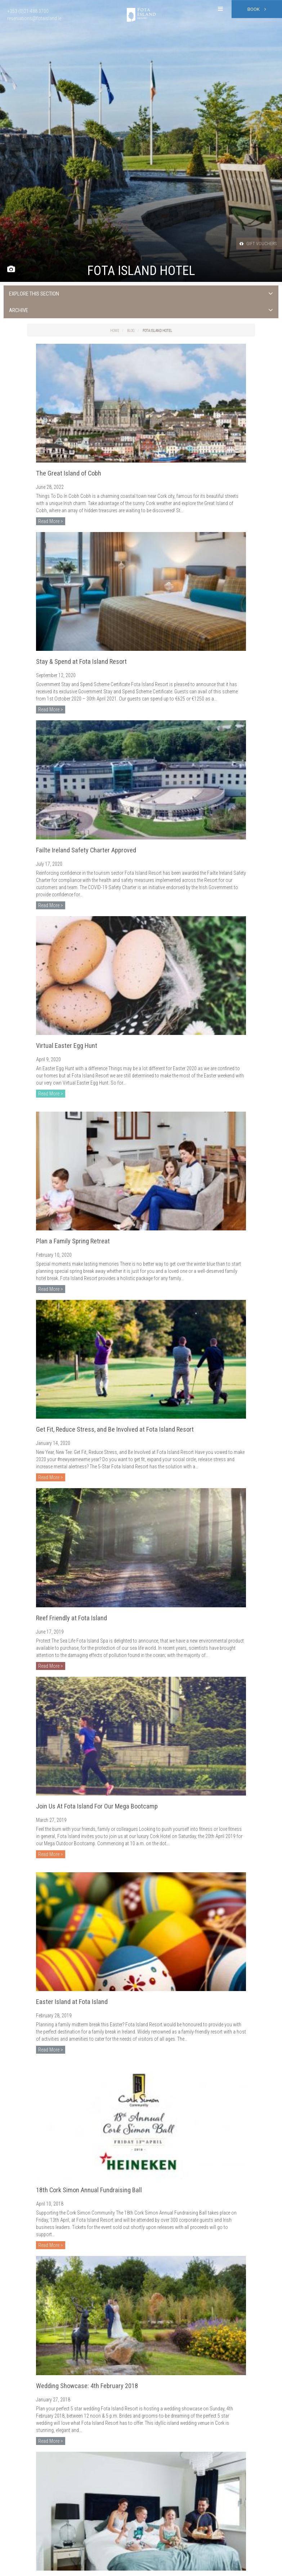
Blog (131, 331)
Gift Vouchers (253, 243)
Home (114, 331)
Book (256, 9)
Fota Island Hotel (157, 331)
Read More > (50, 521)
